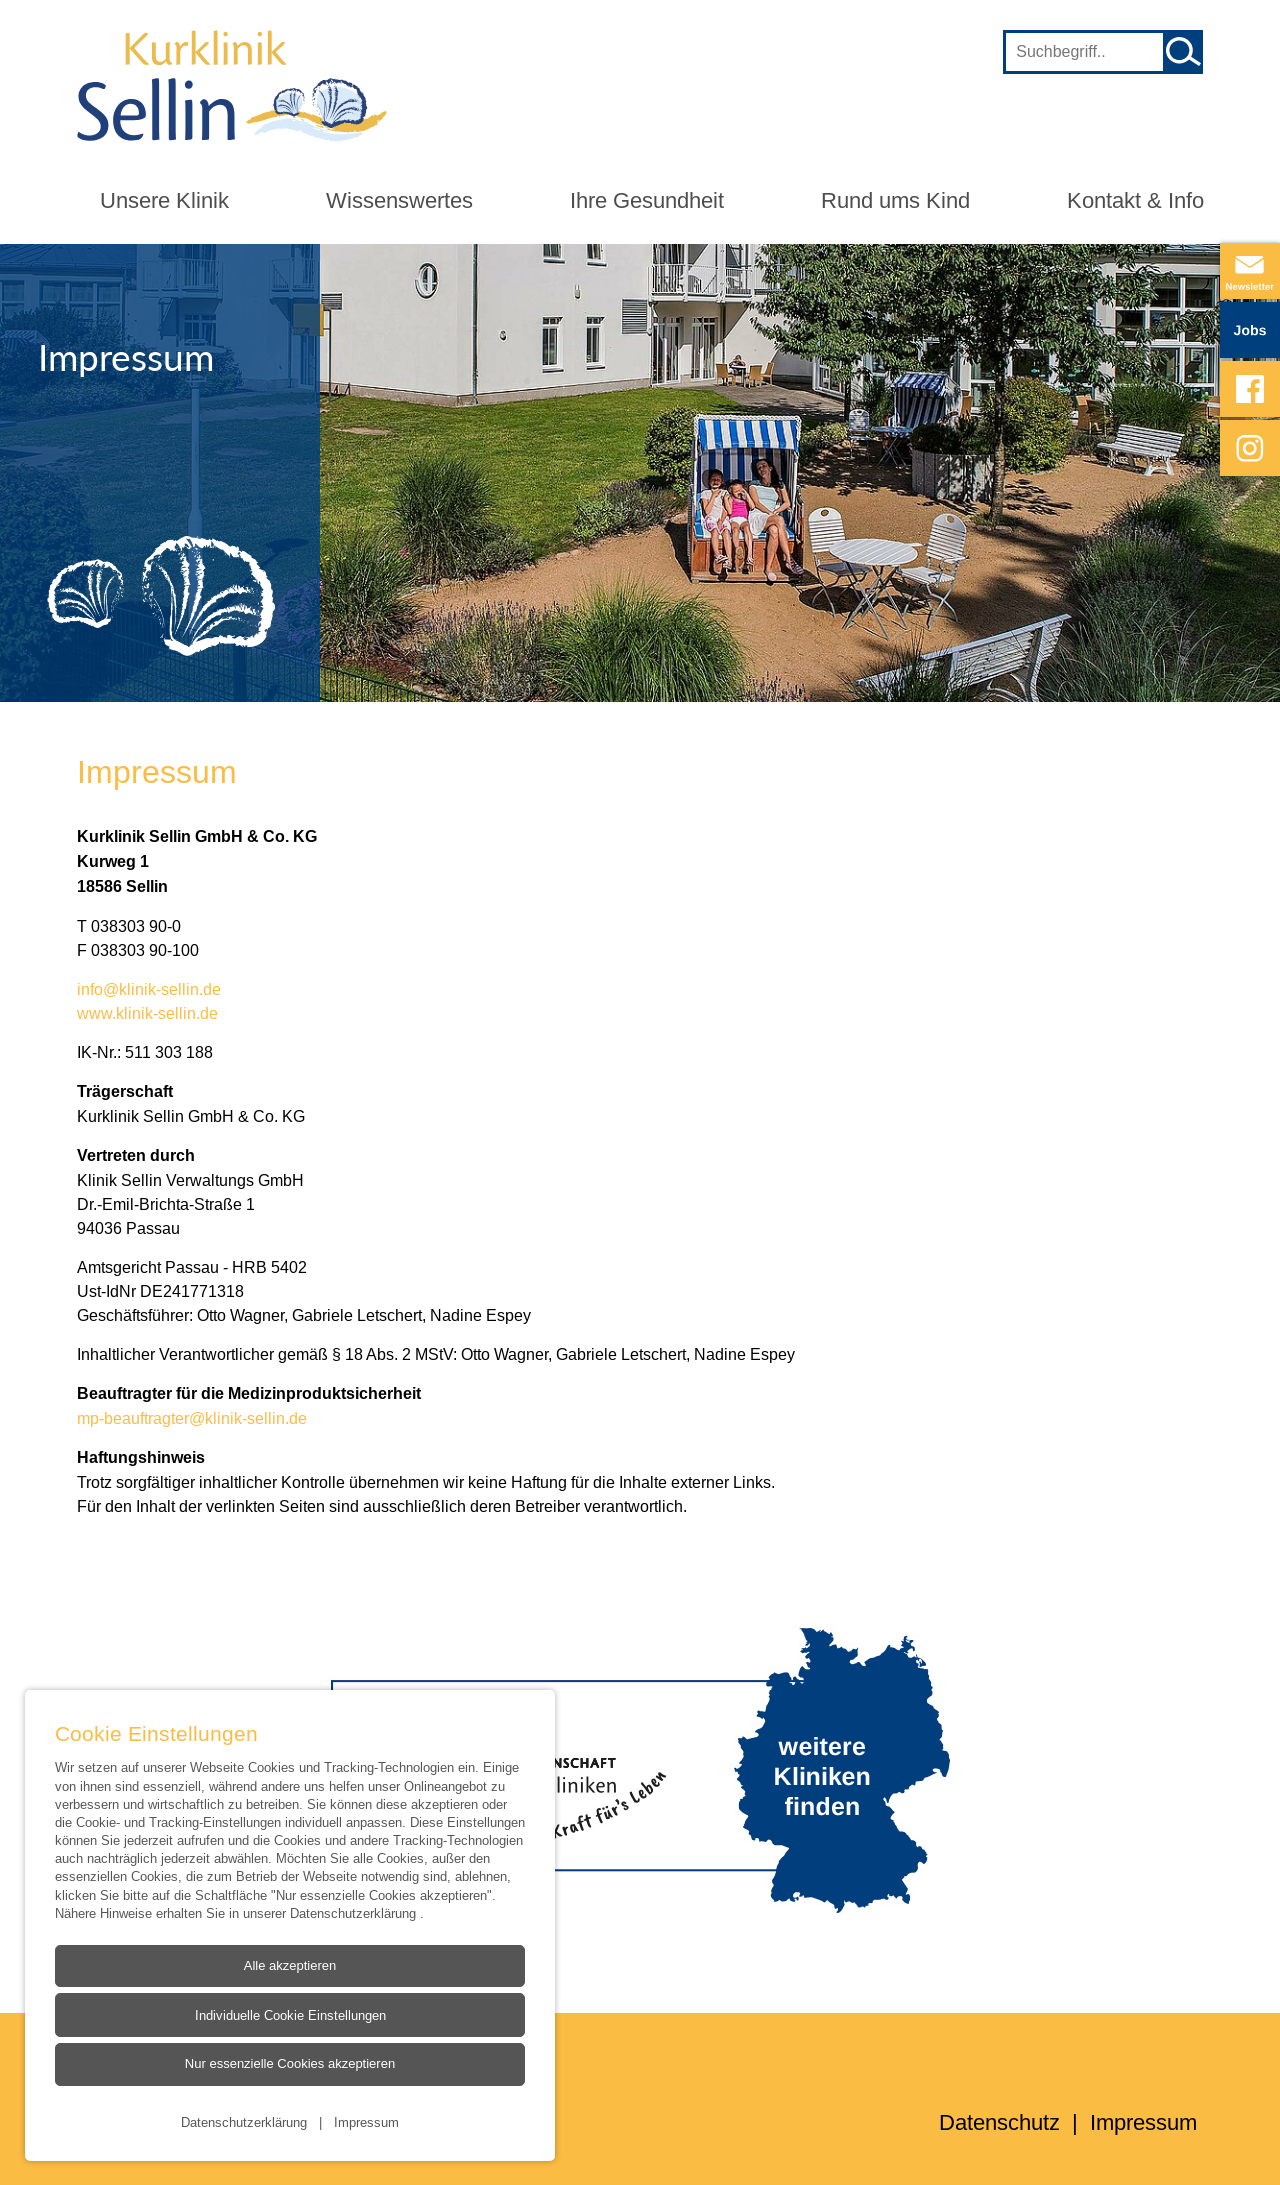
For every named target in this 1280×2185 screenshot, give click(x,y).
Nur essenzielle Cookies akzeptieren (289, 2063)
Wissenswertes (399, 200)
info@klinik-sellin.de (149, 989)
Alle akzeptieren (289, 1965)
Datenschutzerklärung (355, 1912)
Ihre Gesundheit (647, 200)
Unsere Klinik (164, 200)
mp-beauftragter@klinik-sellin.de (194, 1418)
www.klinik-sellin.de (147, 1013)
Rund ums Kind (895, 200)
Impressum (366, 2121)
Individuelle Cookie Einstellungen (289, 2015)
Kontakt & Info (1135, 200)
